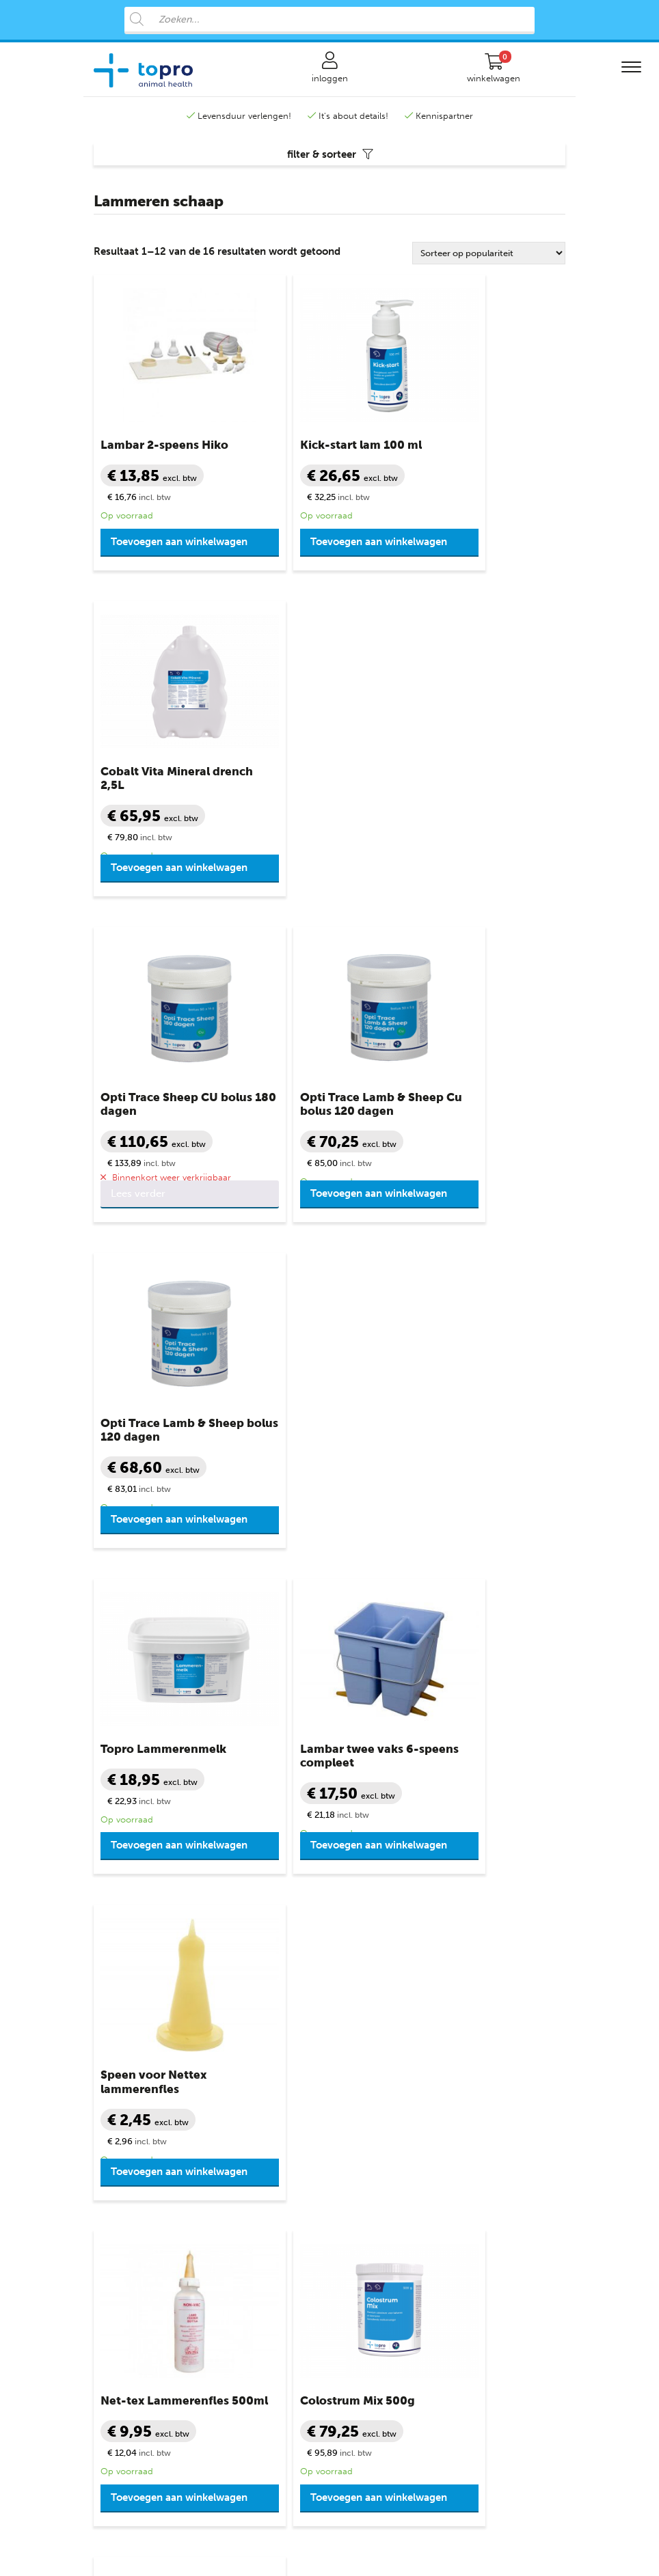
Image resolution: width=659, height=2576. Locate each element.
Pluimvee (112, 2217)
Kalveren (111, 2078)
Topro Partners (370, 2237)
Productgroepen (256, 2039)
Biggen (108, 2197)
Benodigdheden (249, 2058)
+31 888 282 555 (185, 1946)
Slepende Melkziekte (258, 2157)
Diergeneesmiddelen (259, 2098)
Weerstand (239, 2257)
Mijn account (366, 2078)
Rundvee (112, 2058)
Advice (465, 2539)
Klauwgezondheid (254, 2118)
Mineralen (237, 2177)
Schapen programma (137, 2307)
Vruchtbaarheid (249, 2237)
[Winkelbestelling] (488, 263)
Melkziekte (238, 2138)
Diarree (232, 2078)
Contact (356, 2058)
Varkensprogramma (135, 2327)
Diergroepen (123, 2039)
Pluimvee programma (138, 2347)
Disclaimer (361, 2177)
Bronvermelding (373, 2197)
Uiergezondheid (249, 2197)
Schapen (111, 2098)
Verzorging (240, 2217)
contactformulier (453, 1961)
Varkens (110, 2177)
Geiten (107, 2138)
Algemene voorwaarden (389, 2118)
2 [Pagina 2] (327, 1649)
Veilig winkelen (370, 2098)
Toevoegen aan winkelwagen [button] (147, 557)
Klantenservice (375, 2039)
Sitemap (356, 2217)
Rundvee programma (137, 2287)
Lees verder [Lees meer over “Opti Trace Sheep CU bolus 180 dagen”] (138, 888)
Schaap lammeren (130, 2118)
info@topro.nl (398, 1946)
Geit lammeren (124, 2157)
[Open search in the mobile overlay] (329, 20)
